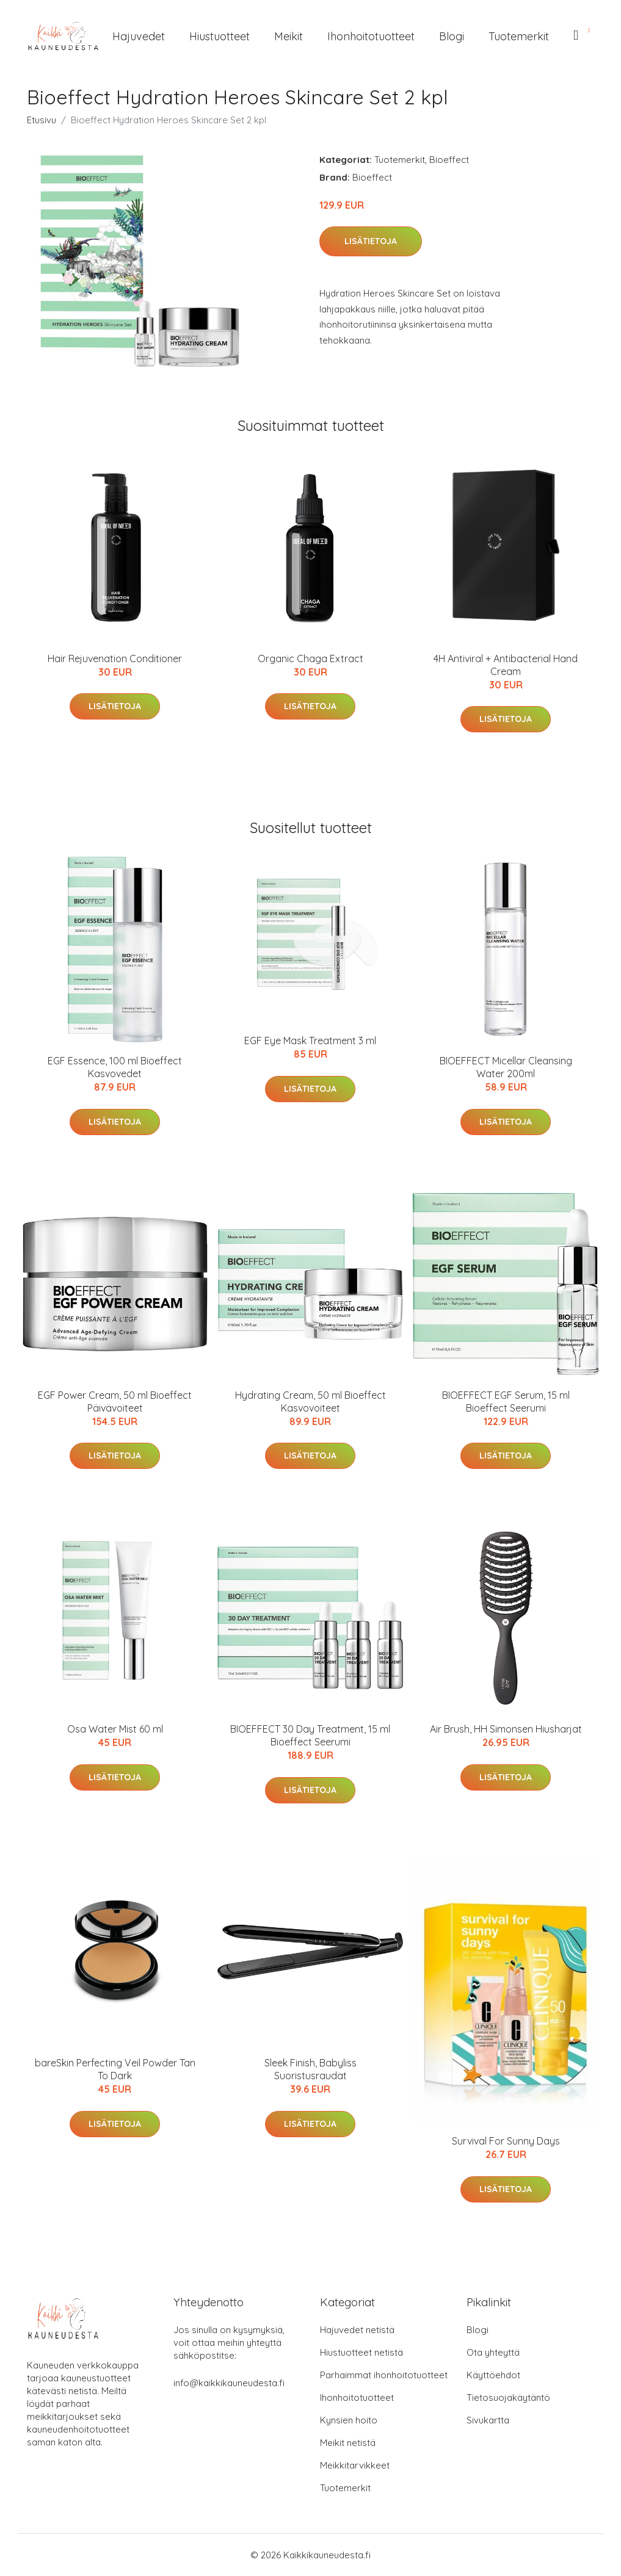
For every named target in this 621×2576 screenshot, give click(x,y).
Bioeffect (449, 159)
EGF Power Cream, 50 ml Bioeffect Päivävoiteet (115, 1401)
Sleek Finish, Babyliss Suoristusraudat (310, 2069)
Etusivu (41, 120)
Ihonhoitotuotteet (371, 36)
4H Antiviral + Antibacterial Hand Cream (506, 664)
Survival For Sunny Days (506, 2141)
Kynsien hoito (348, 2420)
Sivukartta (488, 2420)
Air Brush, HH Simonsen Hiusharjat (506, 1729)
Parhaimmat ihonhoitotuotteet (384, 2375)
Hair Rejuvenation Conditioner (115, 658)
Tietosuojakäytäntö (508, 2397)
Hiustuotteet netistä (361, 2352)
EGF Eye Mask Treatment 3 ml (310, 1040)
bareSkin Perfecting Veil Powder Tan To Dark (115, 2069)
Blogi (451, 36)
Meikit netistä (348, 2442)
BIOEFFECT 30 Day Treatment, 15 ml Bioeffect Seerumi (310, 1735)
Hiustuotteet (219, 36)
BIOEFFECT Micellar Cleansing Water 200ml (506, 1067)
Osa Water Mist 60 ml (115, 1729)
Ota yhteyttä (493, 2352)
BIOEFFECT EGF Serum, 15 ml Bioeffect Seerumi (506, 1401)
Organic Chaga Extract (310, 658)
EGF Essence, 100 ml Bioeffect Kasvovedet (115, 1067)
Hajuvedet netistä (357, 2330)
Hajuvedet (138, 36)
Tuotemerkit (518, 36)
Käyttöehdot (493, 2375)
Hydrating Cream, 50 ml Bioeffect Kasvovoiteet (310, 1401)
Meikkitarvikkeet (355, 2465)
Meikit (288, 36)
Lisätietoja (370, 241)
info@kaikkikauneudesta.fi (229, 2383)
